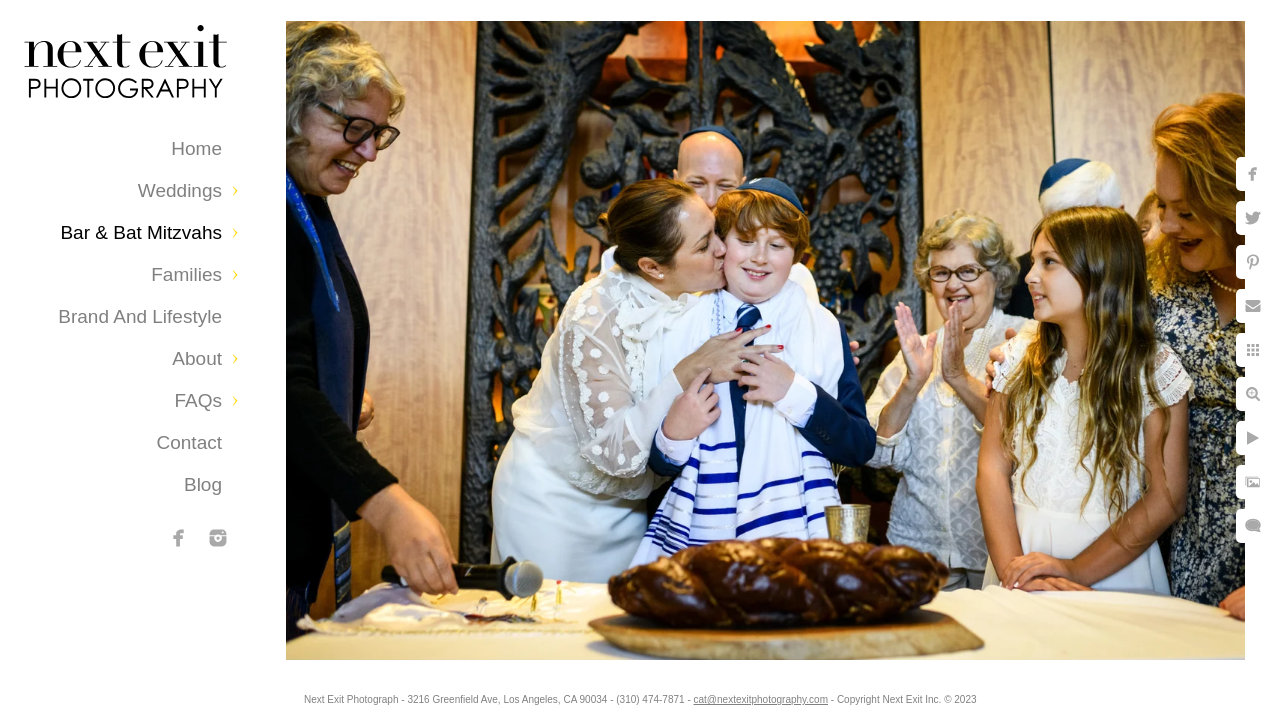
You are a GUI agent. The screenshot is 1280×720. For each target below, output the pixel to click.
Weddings (180, 190)
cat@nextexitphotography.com (777, 694)
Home (196, 148)
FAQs (198, 400)
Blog (203, 484)
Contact (189, 442)
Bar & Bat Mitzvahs (141, 232)
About (197, 358)
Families (186, 274)
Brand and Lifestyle (140, 316)
